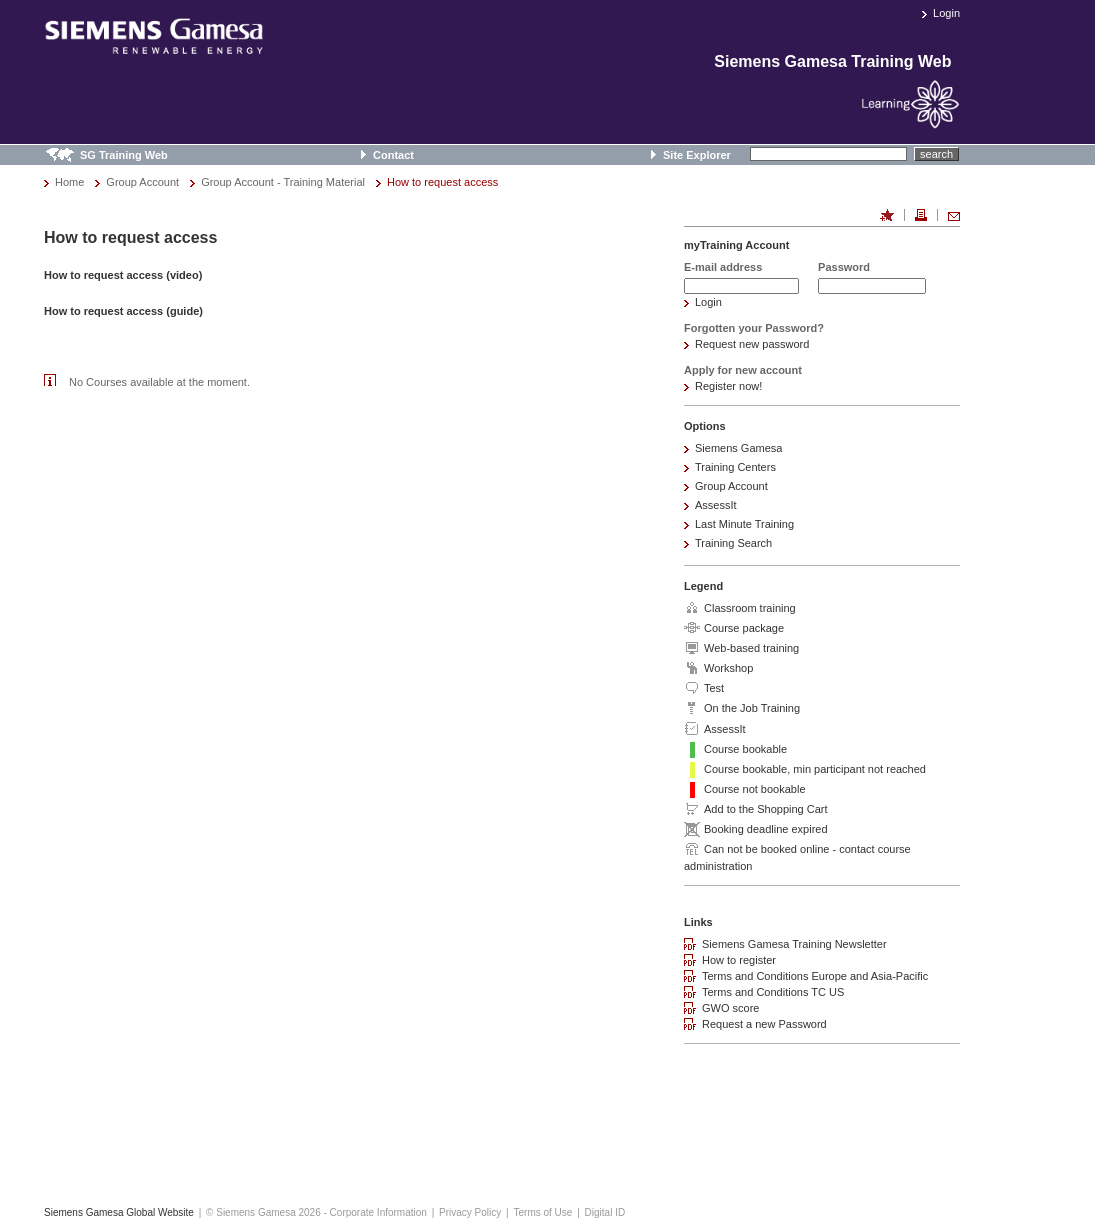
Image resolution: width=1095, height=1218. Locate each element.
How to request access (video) (123, 275)
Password (844, 267)
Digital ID (605, 1212)
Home (69, 182)
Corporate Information (378, 1212)
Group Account (142, 182)
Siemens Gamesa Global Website (119, 1212)
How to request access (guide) (123, 311)
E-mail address (723, 267)
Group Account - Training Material (283, 182)
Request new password (752, 344)
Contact (393, 155)
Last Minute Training (744, 524)
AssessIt (716, 505)
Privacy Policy (470, 1212)
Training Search (733, 543)
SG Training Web (124, 155)
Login (946, 13)
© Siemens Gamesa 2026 (263, 1212)
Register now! (728, 386)
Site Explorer (697, 155)
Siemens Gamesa (738, 448)
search (936, 154)
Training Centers (735, 467)
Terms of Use (542, 1212)
